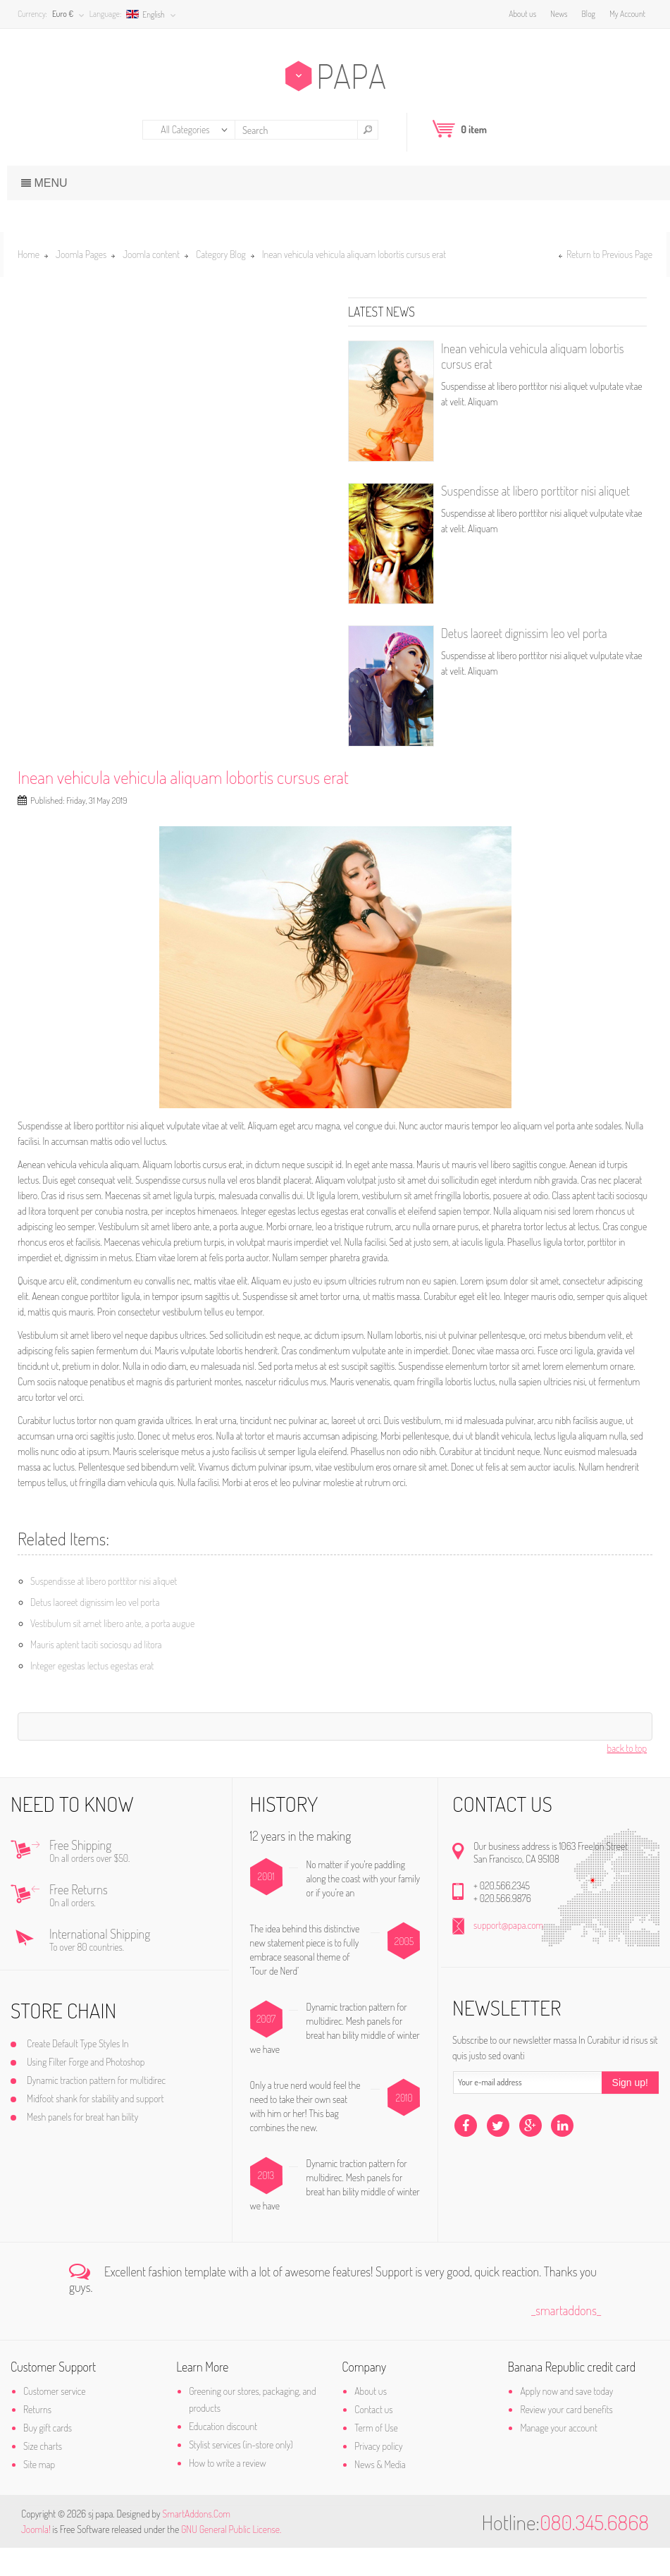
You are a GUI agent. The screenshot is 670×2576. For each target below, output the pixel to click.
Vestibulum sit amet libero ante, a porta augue (112, 1623)
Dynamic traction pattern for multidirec (106, 2108)
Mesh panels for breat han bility (93, 2145)
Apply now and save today (561, 2419)
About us (519, 13)
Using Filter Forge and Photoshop (96, 2090)
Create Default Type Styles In (88, 2072)
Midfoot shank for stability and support (106, 2127)
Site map (50, 2492)
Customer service (65, 2419)
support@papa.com (505, 1953)
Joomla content (151, 254)
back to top (627, 1748)
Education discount (228, 2454)
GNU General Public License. (231, 2557)
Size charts (53, 2474)
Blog (585, 13)
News (555, 13)
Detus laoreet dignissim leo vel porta (524, 633)
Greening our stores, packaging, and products (257, 2427)
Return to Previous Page (609, 254)
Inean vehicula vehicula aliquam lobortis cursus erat (183, 777)
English (149, 14)
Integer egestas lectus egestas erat (92, 1666)
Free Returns (140, 1924)
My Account (624, 13)
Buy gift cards (58, 2456)
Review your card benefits (560, 2437)
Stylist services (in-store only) (246, 2473)
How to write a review (232, 2491)
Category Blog (221, 254)
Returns (48, 2437)
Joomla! (36, 2557)
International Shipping (140, 1969)
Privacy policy (378, 2474)
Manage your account (552, 2456)
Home (28, 254)
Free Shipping (140, 1880)
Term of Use (376, 2456)
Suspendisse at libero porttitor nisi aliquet (535, 490)
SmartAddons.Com (196, 2542)
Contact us (373, 2437)
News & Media (379, 2492)
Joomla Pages (81, 254)
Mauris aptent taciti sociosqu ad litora (96, 1644)
